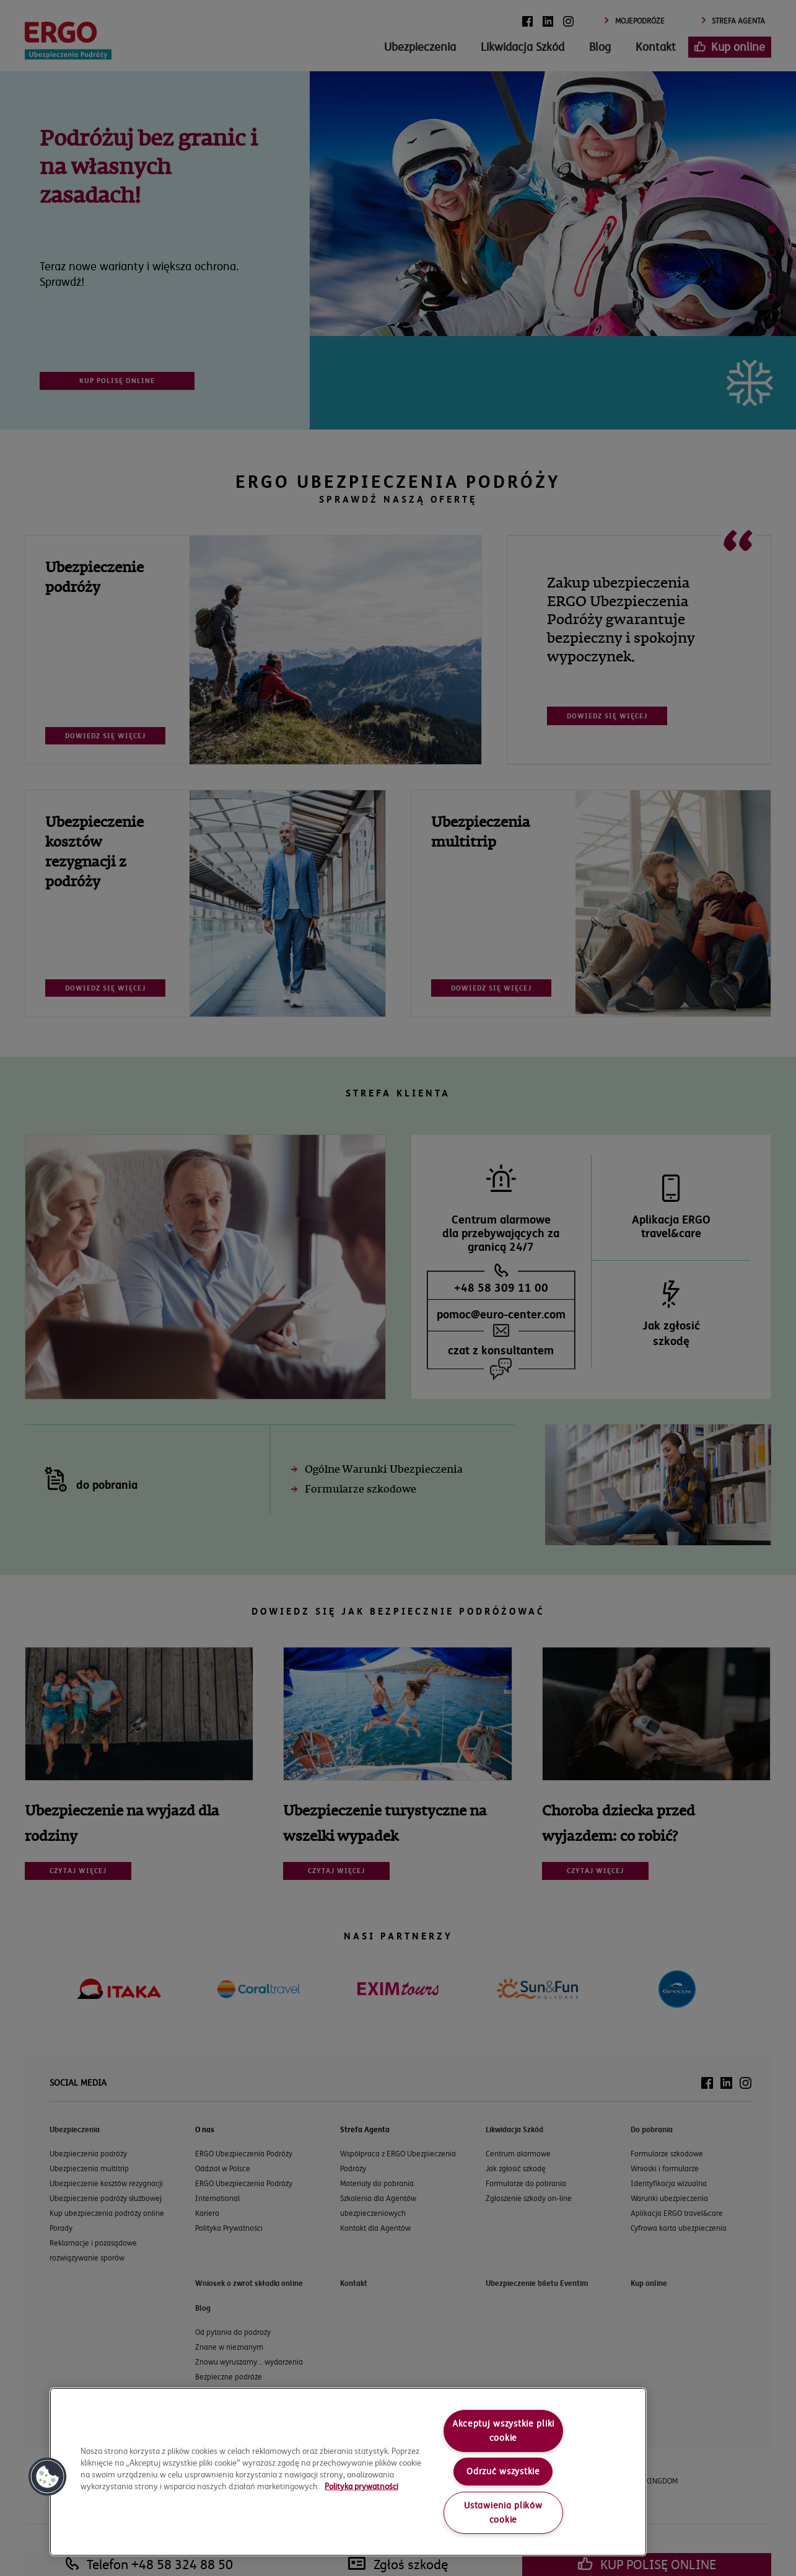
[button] (48, 2477)
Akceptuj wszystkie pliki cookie (503, 2430)
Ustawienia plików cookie (503, 2512)
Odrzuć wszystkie (503, 2471)
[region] (348, 2472)
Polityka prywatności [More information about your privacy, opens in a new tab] (361, 2486)
